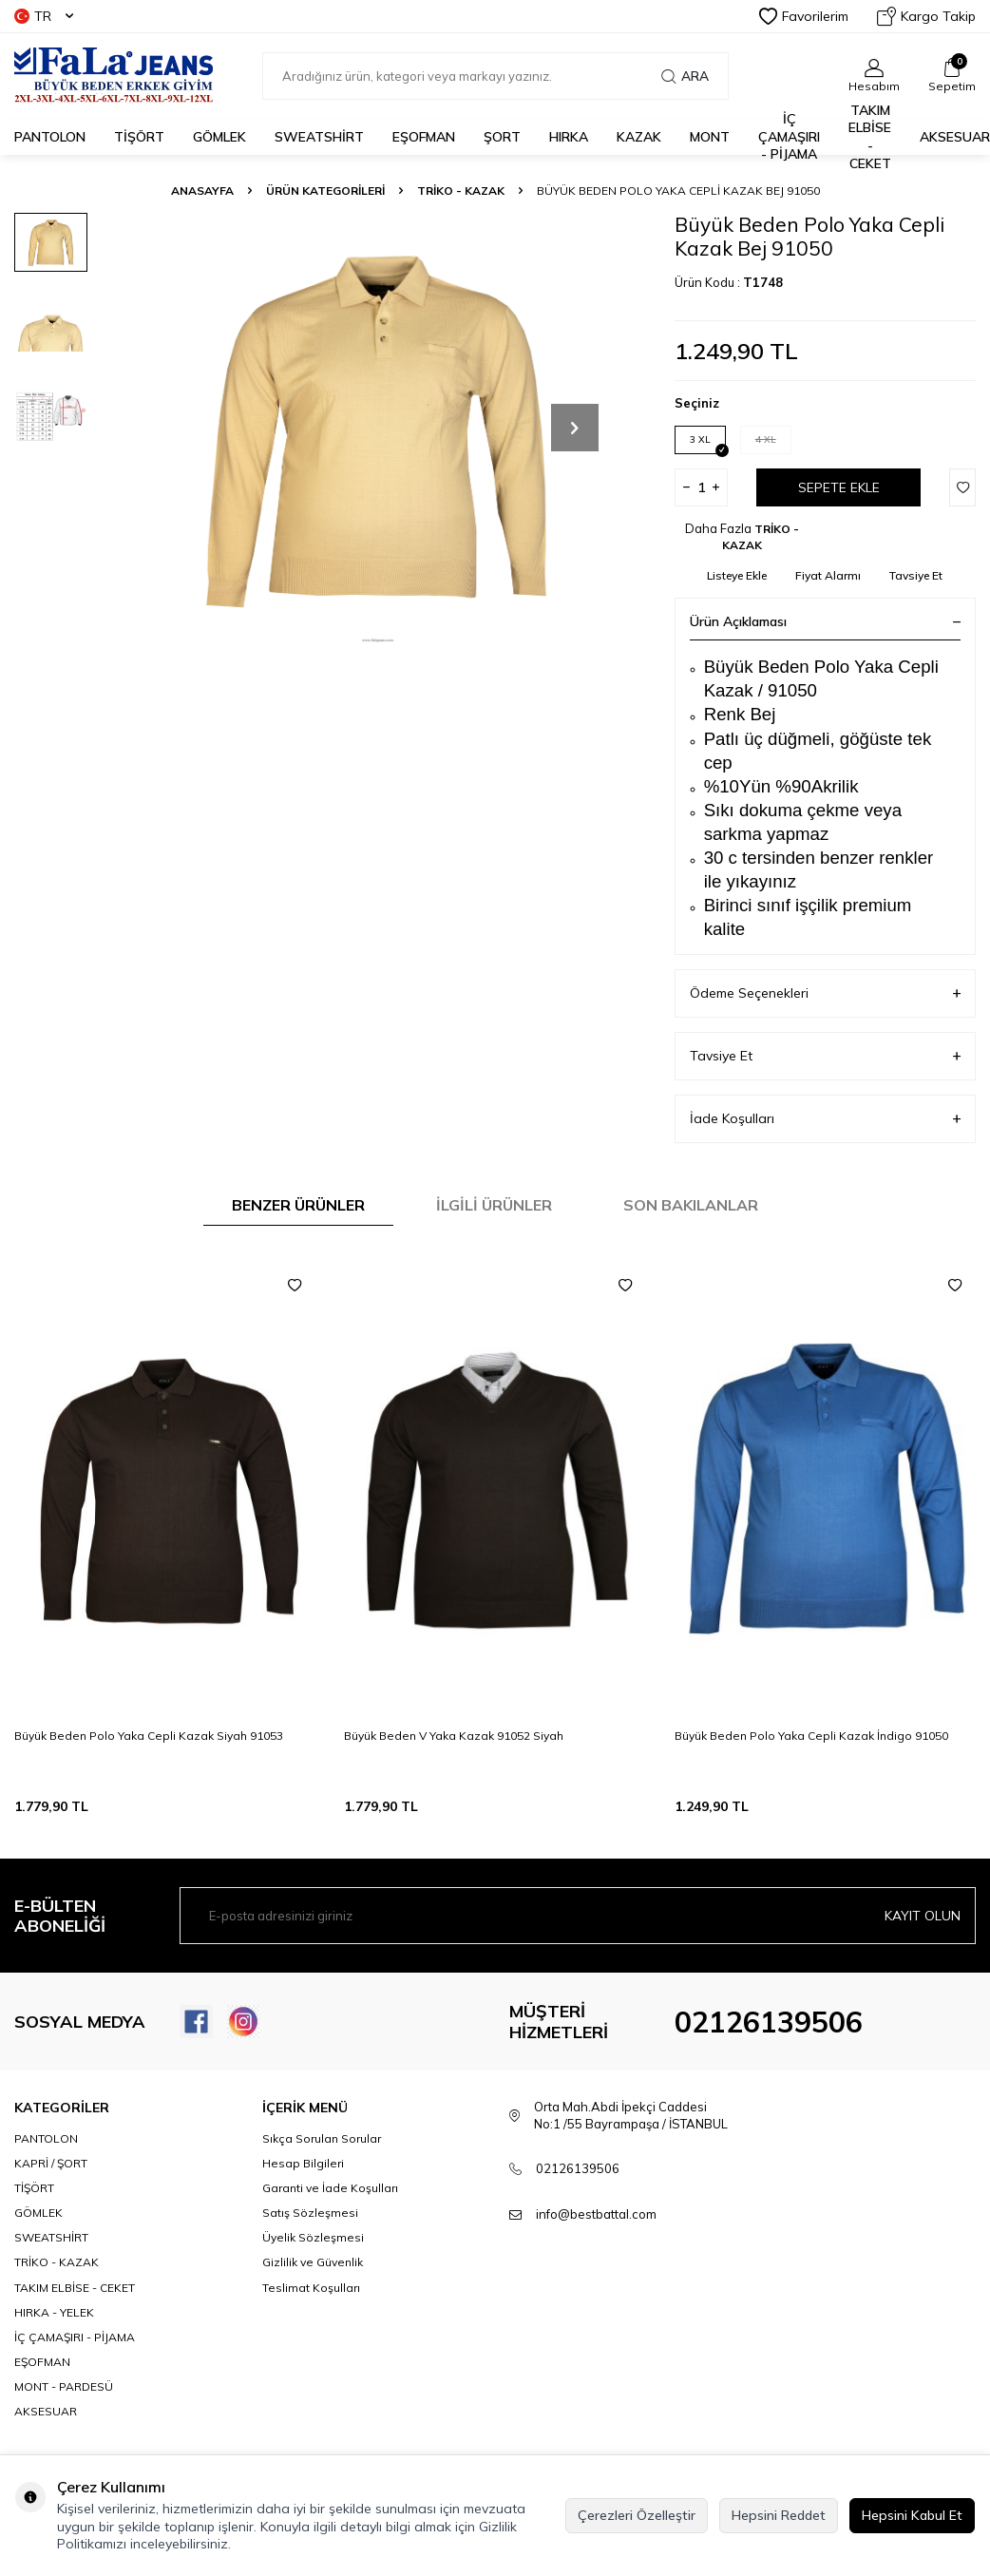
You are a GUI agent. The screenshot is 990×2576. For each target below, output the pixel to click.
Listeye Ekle (737, 575)
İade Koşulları (825, 1119)
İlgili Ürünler (494, 1204)
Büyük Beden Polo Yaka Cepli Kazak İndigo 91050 (811, 1735)
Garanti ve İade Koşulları (330, 2188)
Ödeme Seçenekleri (825, 993)
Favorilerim (803, 16)
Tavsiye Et (915, 575)
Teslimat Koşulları (311, 2287)
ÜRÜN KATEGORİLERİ (325, 190)
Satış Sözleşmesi (310, 2212)
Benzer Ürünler (298, 1204)
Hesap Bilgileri (303, 2163)
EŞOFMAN (423, 136)
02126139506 (769, 2022)
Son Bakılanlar (690, 1204)
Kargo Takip (926, 16)
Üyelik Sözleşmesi (313, 2237)
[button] (575, 427)
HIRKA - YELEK (54, 2312)
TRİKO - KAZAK (461, 190)
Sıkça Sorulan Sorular (321, 2138)
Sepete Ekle (839, 487)
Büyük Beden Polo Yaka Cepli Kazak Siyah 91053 (148, 1735)
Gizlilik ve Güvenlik (312, 2262)
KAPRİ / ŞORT (50, 2163)
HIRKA (568, 136)
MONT (710, 136)
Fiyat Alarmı (828, 575)
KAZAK (639, 136)
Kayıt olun (923, 1915)
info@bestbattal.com (596, 2214)
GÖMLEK (219, 136)
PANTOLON (50, 136)
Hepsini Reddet (779, 2515)
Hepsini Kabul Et (912, 2515)
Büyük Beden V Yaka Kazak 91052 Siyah (453, 1735)
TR (43, 16)
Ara (685, 76)
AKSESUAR (955, 136)
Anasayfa (202, 190)
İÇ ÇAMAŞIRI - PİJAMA (789, 137)
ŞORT (502, 136)
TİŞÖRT (139, 136)
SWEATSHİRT (319, 136)
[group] (377, 427)
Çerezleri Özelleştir (636, 2515)
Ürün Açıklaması (825, 621)
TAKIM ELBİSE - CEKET (869, 137)
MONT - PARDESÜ (63, 2386)
